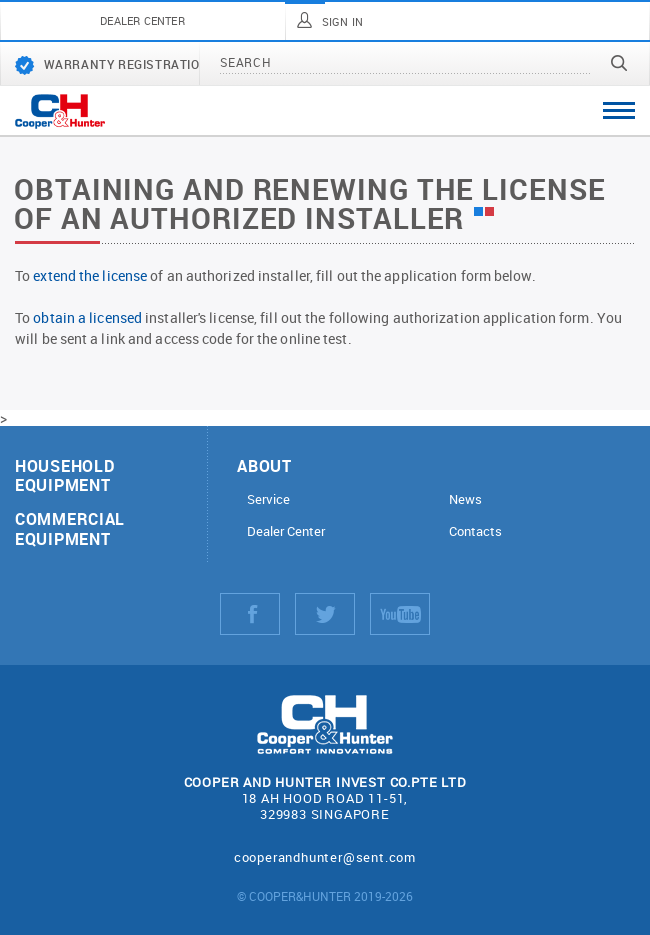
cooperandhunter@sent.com (325, 857)
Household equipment (64, 475)
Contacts (475, 531)
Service (268, 499)
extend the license (90, 275)
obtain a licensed (87, 317)
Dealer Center (286, 531)
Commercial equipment (70, 528)
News (465, 499)
